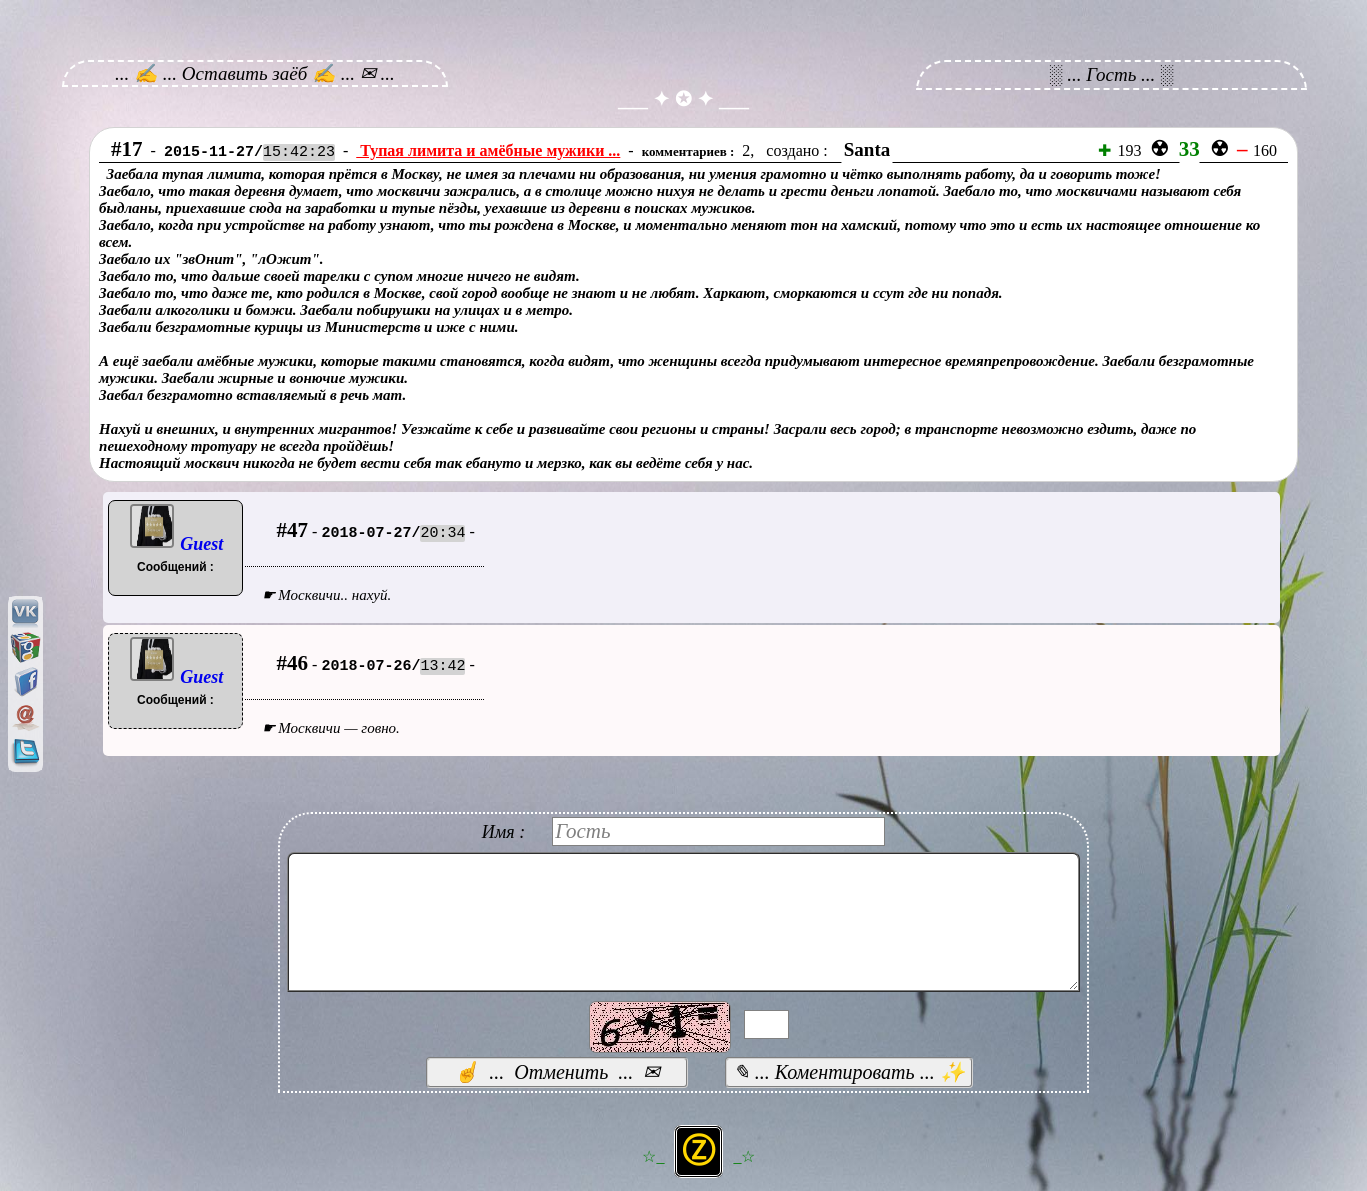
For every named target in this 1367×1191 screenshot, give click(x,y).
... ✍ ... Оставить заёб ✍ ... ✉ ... (255, 73)
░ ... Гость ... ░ (1111, 74)
